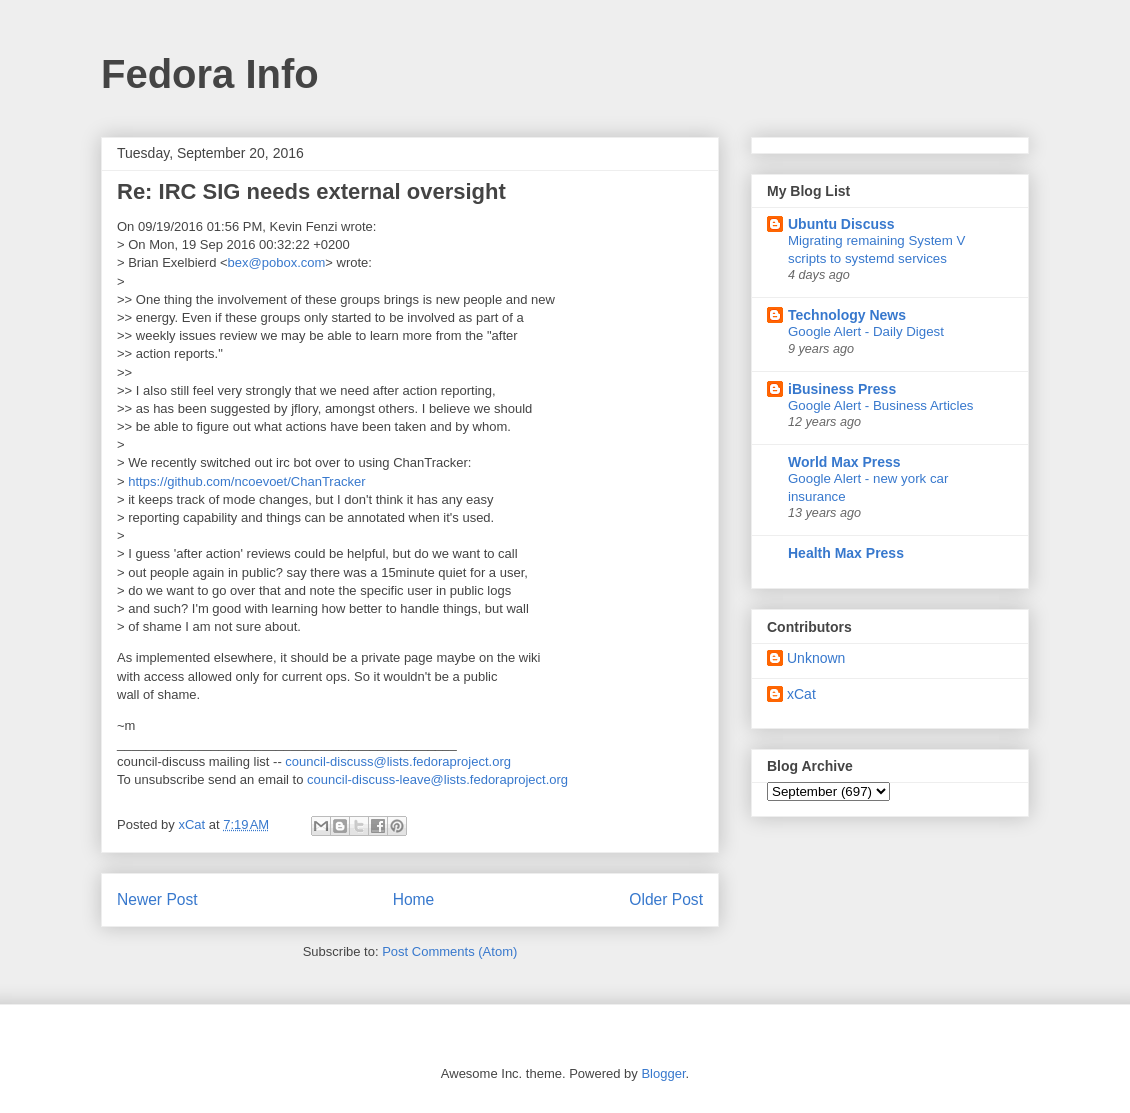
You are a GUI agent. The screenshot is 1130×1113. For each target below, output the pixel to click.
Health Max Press (846, 553)
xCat (801, 694)
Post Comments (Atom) (449, 951)
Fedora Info (210, 74)
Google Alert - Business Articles (881, 405)
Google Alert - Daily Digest (866, 331)
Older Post (666, 899)
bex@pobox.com (277, 262)
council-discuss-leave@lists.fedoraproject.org (437, 779)
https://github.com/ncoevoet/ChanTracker (246, 481)
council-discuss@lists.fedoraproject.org (398, 761)
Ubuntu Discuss (841, 224)
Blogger (663, 1073)
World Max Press (844, 462)
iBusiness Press (842, 389)
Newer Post (157, 899)
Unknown (816, 658)
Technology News (847, 315)
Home (414, 899)
